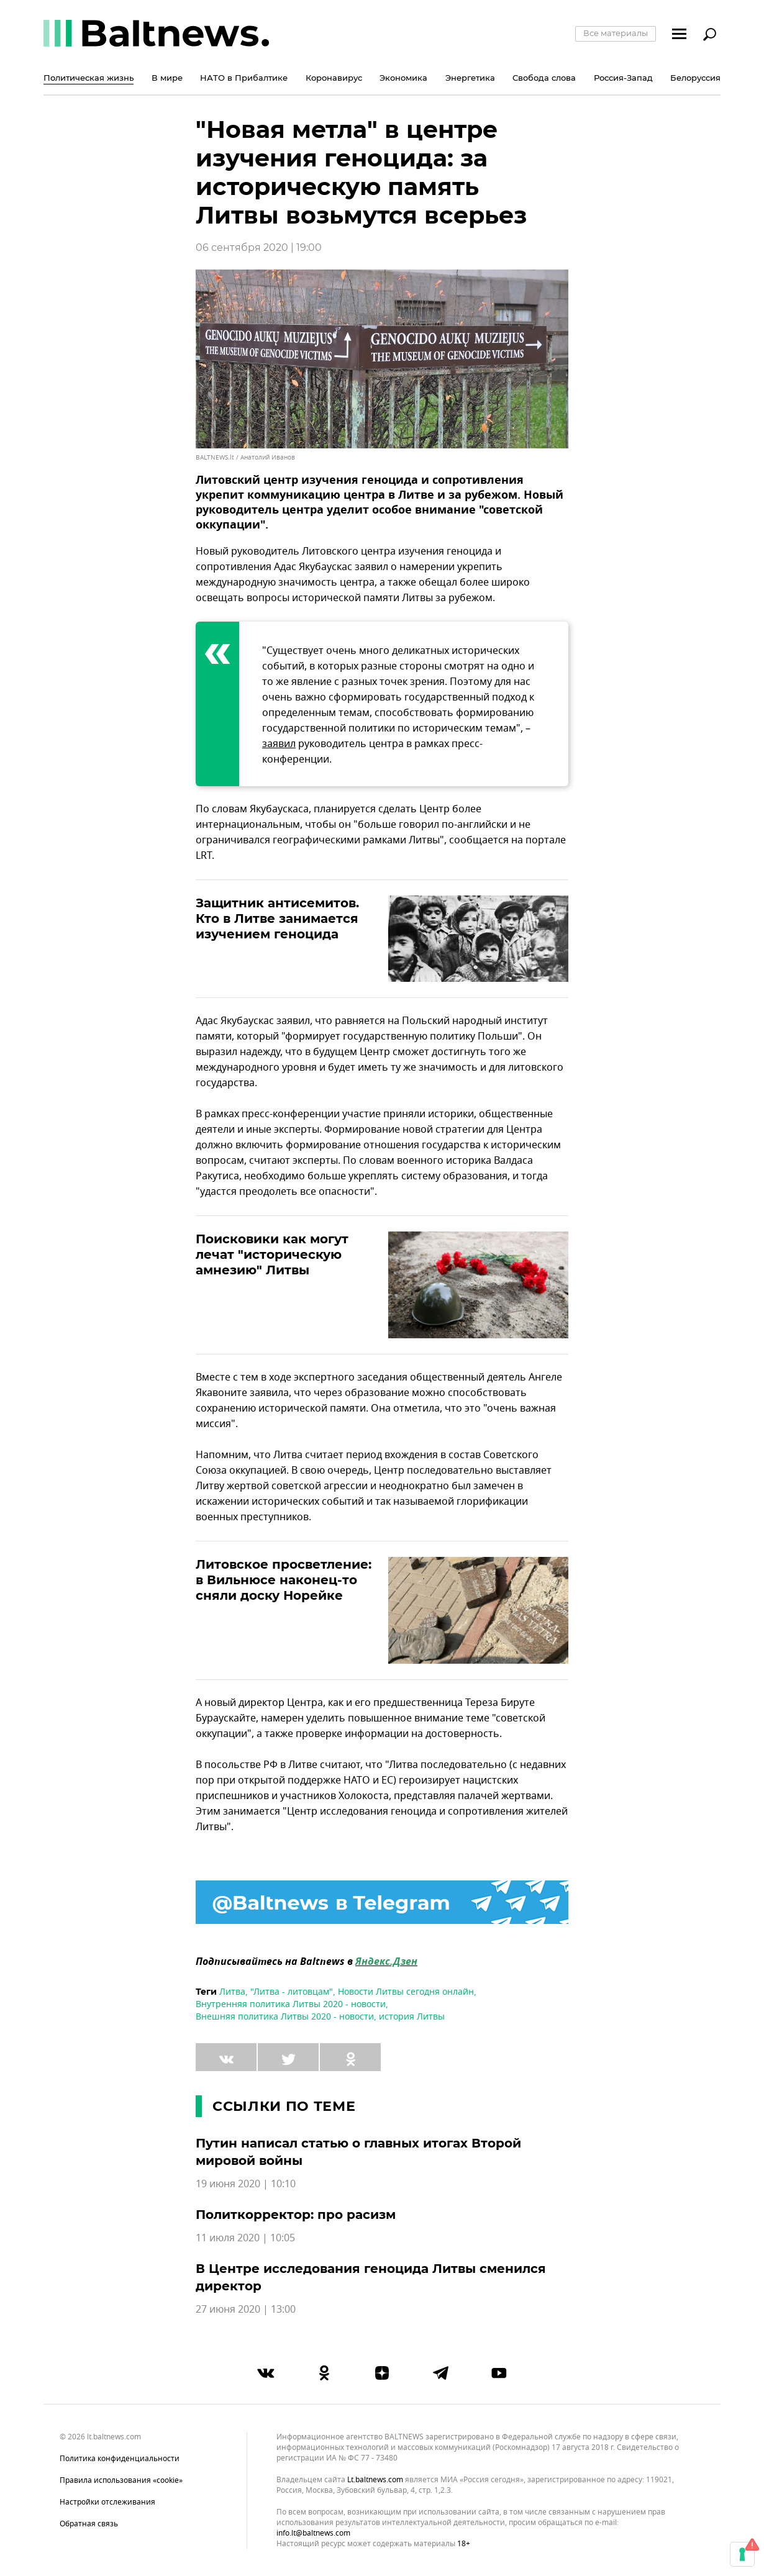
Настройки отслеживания (107, 2502)
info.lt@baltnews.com (313, 2533)
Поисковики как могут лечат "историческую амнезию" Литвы (272, 1254)
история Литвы (412, 2016)
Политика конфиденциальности (120, 2458)
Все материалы (615, 33)
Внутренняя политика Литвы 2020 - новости (291, 2004)
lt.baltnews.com (375, 2480)
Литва (232, 1991)
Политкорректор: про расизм (296, 2214)
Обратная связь (89, 2523)
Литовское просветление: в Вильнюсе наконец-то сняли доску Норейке (283, 1580)
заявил (279, 744)
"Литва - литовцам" (291, 1991)
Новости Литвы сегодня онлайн (406, 1991)
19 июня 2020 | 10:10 (246, 2184)
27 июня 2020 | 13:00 (246, 2309)
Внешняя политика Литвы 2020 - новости (285, 2016)
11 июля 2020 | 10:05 (245, 2238)
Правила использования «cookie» (121, 2480)
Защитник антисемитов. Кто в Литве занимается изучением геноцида (277, 918)
